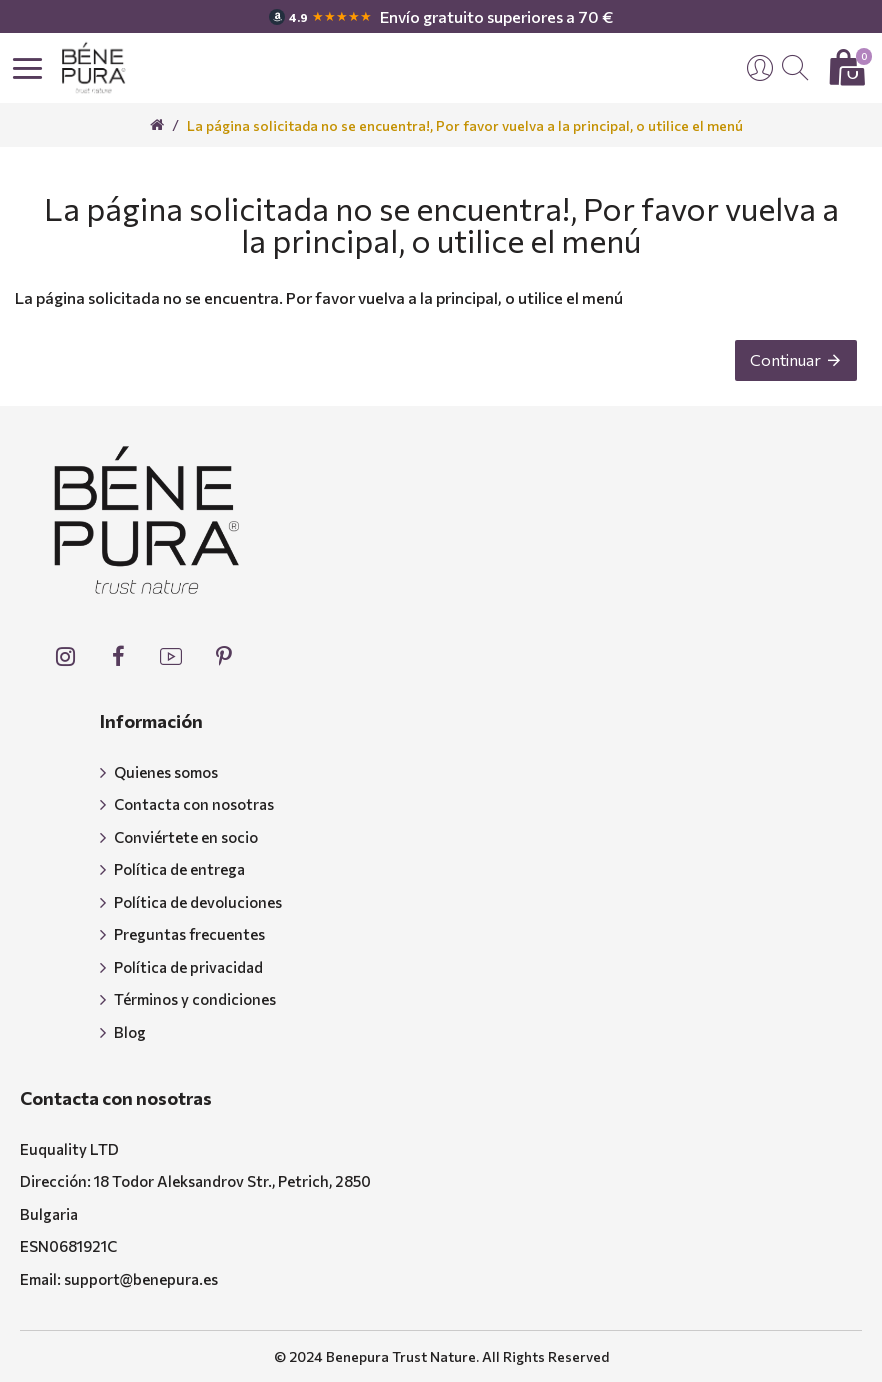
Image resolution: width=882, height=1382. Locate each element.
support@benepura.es (141, 1279)
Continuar (785, 359)
